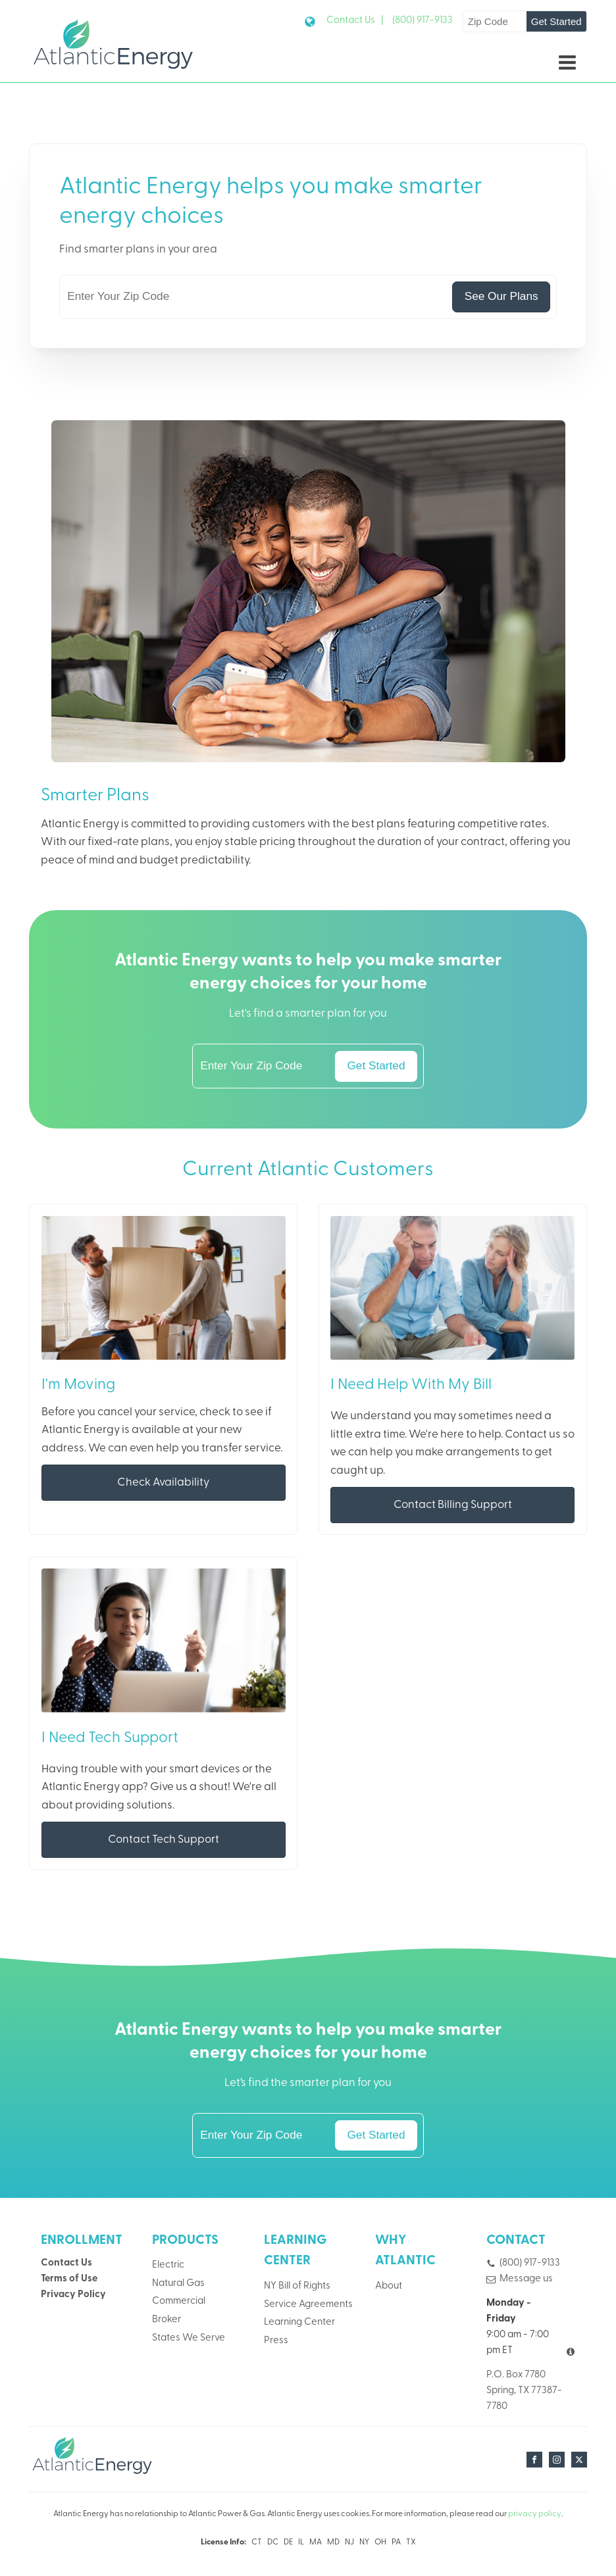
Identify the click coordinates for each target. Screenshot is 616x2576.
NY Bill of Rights (297, 2286)
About (388, 2286)
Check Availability (163, 1482)
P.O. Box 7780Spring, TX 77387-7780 (524, 2391)
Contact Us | (355, 21)
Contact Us (66, 2263)
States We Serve (188, 2338)
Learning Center (299, 2322)
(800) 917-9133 (422, 21)
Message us (526, 2279)
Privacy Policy (73, 2295)
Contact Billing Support (453, 1505)
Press (276, 2341)
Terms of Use (69, 2279)
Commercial (178, 2301)
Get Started (556, 21)
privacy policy (534, 2514)
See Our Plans (501, 296)
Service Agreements (308, 2305)
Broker (166, 2320)
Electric (168, 2265)
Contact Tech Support (163, 1839)
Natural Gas (178, 2284)
